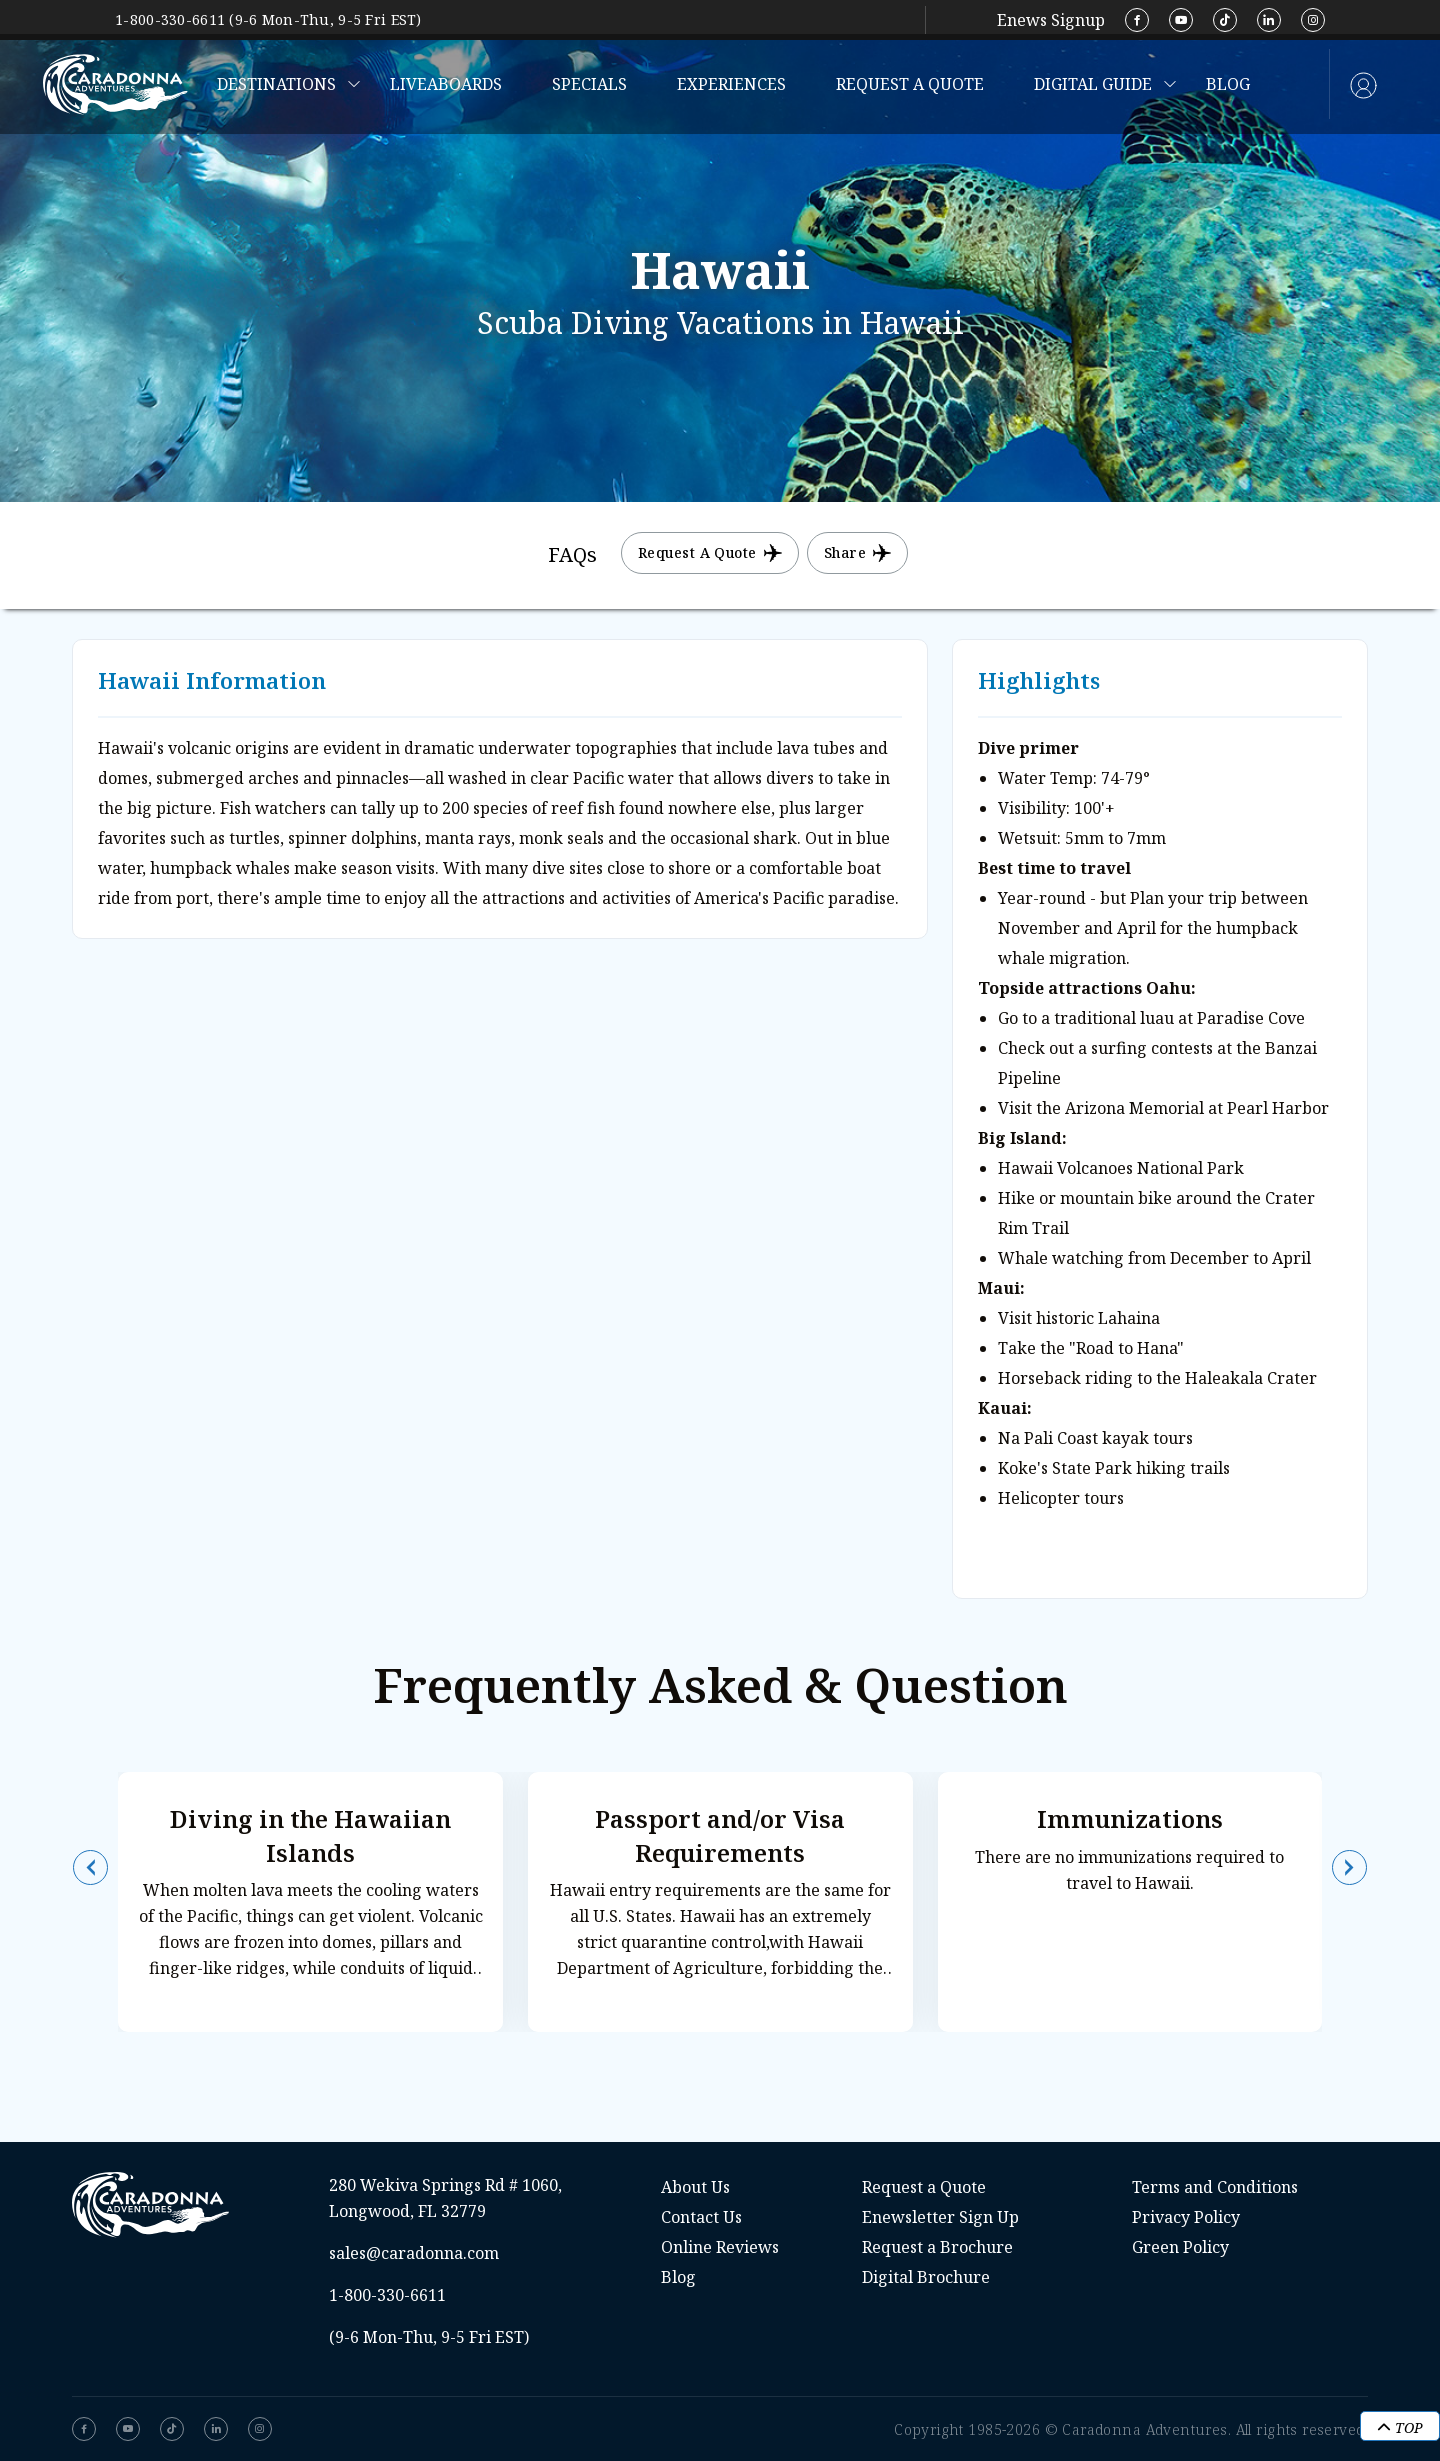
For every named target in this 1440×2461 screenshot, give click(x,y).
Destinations (276, 84)
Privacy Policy (1186, 2217)
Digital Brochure (926, 2277)
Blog (1228, 84)
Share (857, 552)
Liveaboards (446, 84)
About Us (695, 2187)
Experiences (731, 84)
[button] (90, 1867)
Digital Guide (1093, 84)
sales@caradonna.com (414, 2253)
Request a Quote (910, 84)
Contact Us (701, 2217)
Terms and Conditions (1215, 2187)
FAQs (572, 554)
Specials (589, 84)
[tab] (572, 555)
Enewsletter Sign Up (940, 2217)
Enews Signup (1051, 20)
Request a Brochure (937, 2247)
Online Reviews (720, 2247)
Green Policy (1180, 2247)
